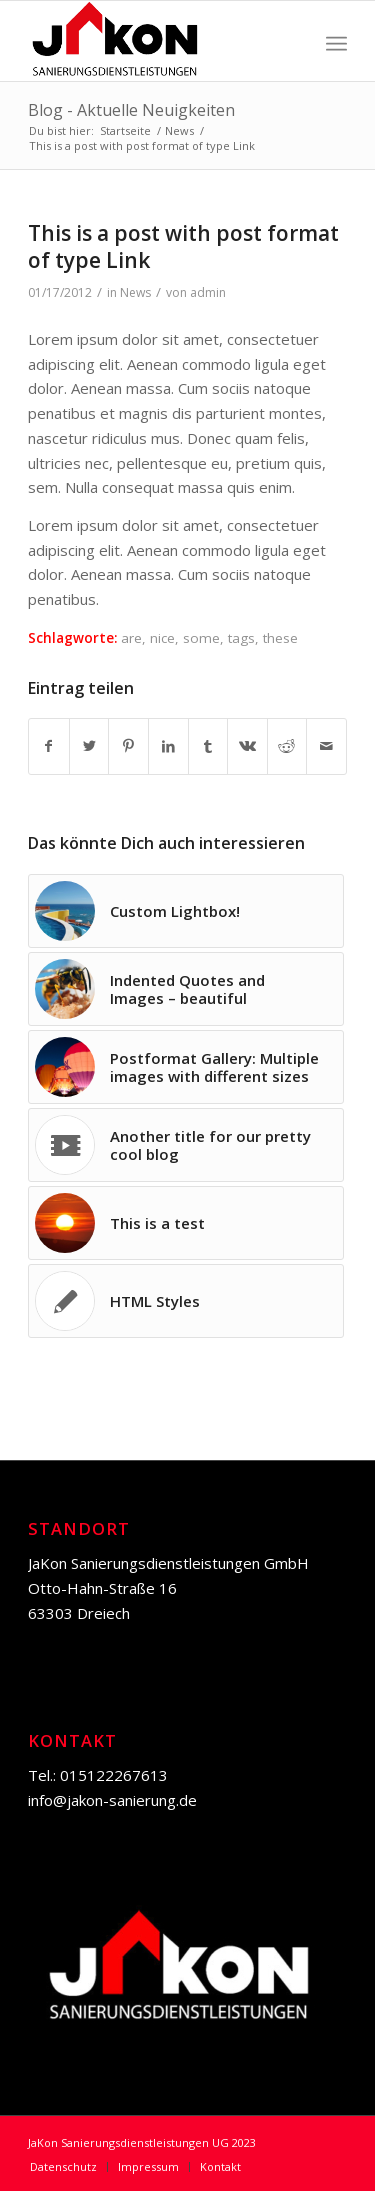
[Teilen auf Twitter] (89, 746)
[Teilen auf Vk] (247, 746)
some (201, 638)
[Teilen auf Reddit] (287, 746)
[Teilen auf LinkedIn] (168, 746)
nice (162, 638)
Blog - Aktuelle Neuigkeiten (131, 110)
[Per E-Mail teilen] (326, 746)
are (131, 638)
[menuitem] (63, 2167)
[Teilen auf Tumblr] (208, 746)
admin (208, 292)
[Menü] (336, 41)
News (135, 292)
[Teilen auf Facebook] (49, 746)
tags (241, 638)
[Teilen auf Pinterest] (128, 746)
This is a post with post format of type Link (183, 246)
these (280, 638)
